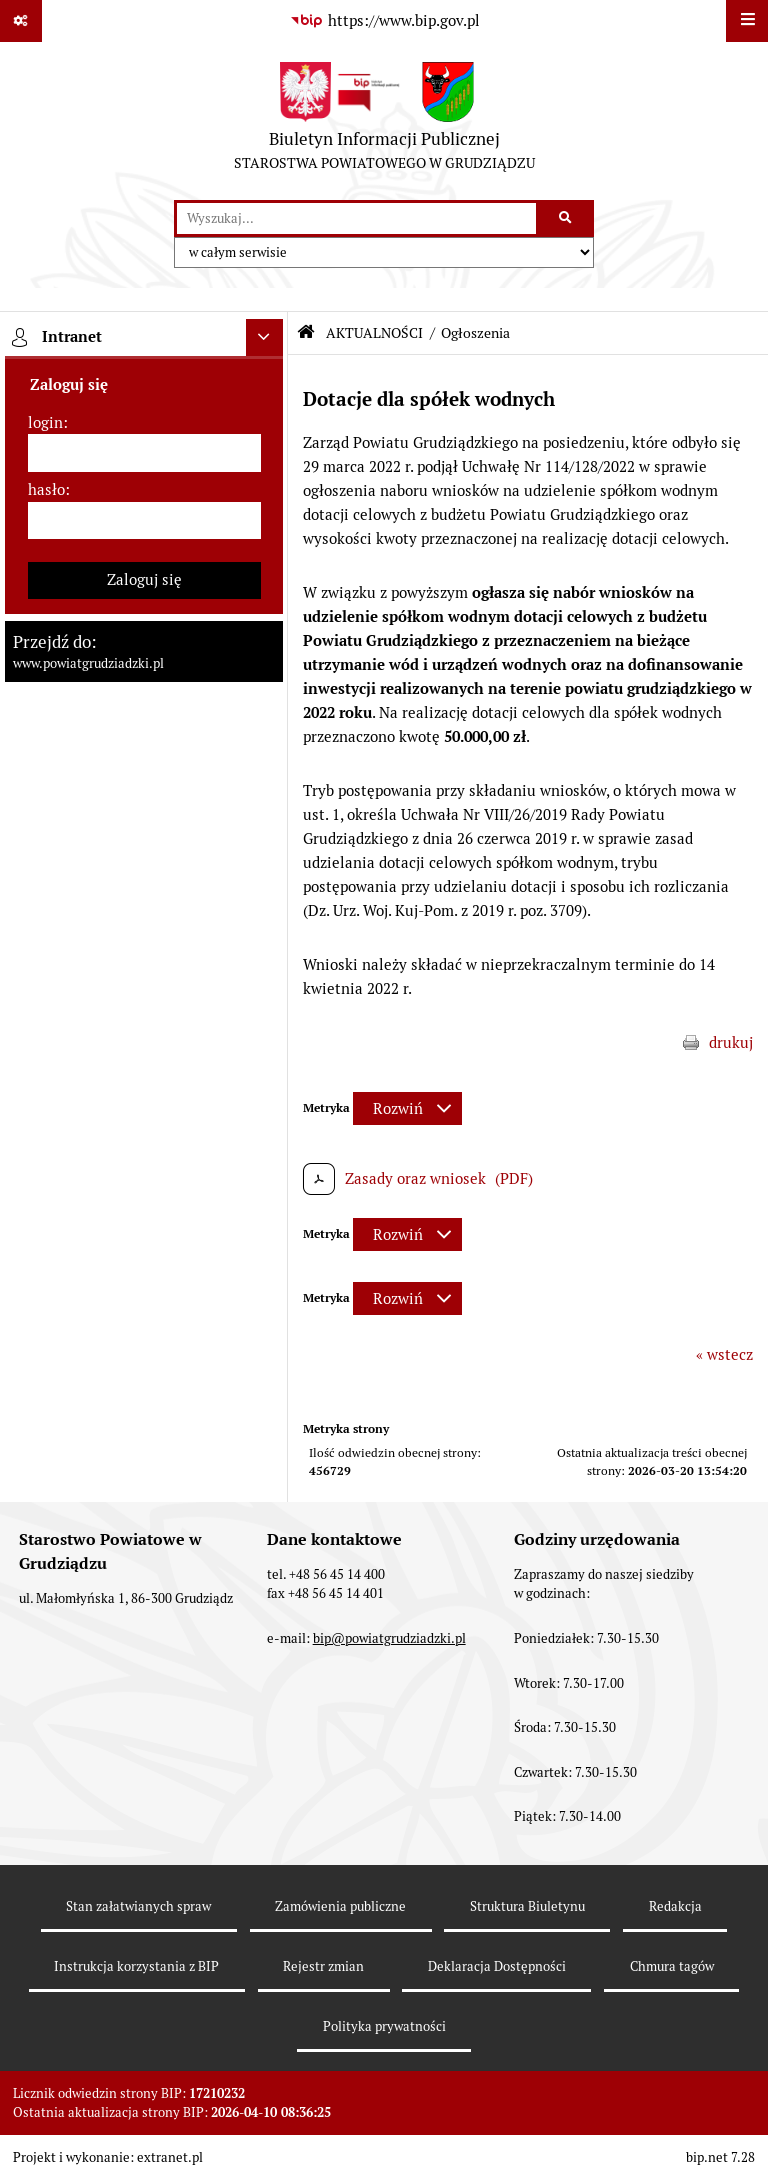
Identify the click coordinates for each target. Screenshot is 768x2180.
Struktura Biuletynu (527, 1906)
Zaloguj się (144, 579)
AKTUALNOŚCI (374, 333)
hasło (46, 489)
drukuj (731, 1042)
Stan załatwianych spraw (138, 1906)
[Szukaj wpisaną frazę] (566, 219)
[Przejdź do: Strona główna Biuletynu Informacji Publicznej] (306, 332)
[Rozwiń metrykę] (407, 1108)
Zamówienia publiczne (340, 1906)
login (45, 422)
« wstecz (724, 1354)
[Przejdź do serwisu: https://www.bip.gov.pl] (384, 21)
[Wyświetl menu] (747, 21)
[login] (144, 453)
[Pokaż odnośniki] (21, 21)
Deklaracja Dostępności (497, 1966)
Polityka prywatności (384, 2026)
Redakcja (675, 1906)
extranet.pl (170, 2157)
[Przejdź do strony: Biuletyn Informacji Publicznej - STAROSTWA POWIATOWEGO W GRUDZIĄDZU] (384, 121)
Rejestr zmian (323, 1966)
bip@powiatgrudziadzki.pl (389, 1638)
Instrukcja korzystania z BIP (136, 1966)
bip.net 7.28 (720, 2157)
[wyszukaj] (356, 219)
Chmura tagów (672, 1966)
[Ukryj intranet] (265, 338)
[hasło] (144, 521)
